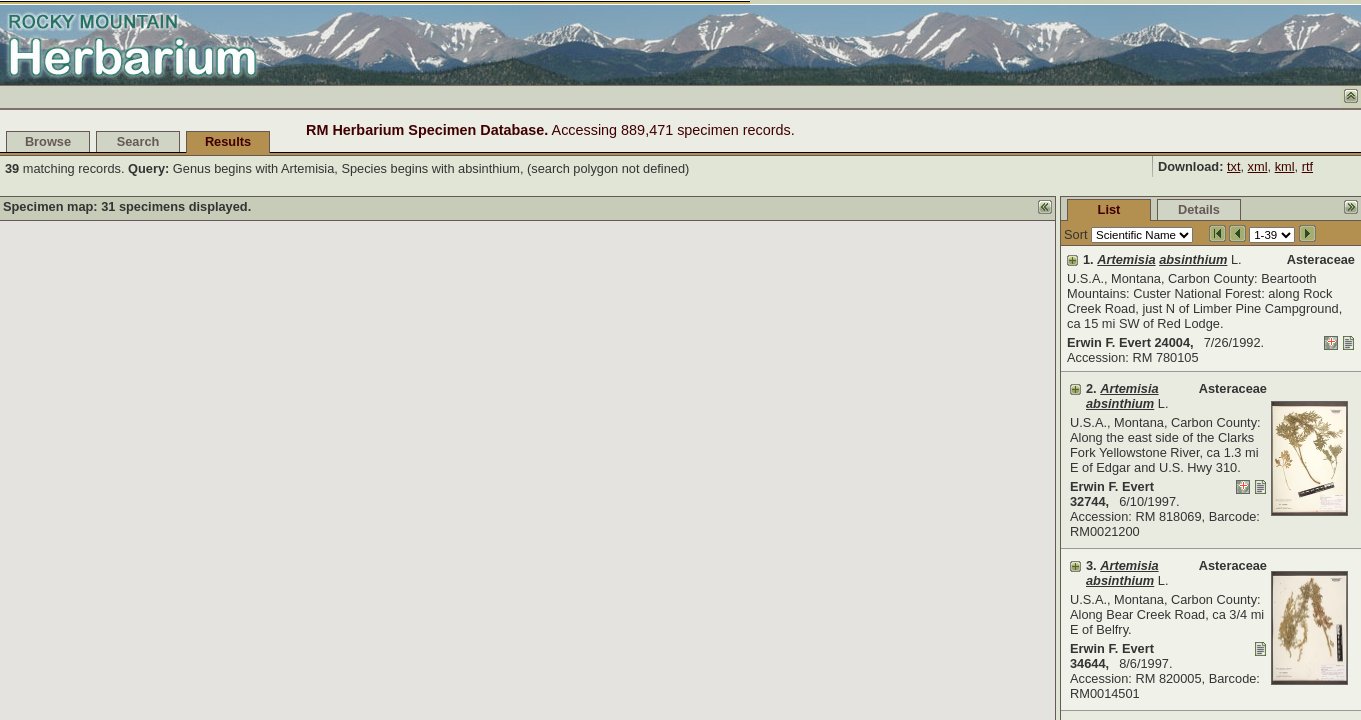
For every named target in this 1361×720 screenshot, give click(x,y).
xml (1258, 166)
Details (1049, 209)
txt (1234, 166)
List (959, 209)
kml (1285, 166)
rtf (1307, 166)
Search (138, 141)
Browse (48, 141)
